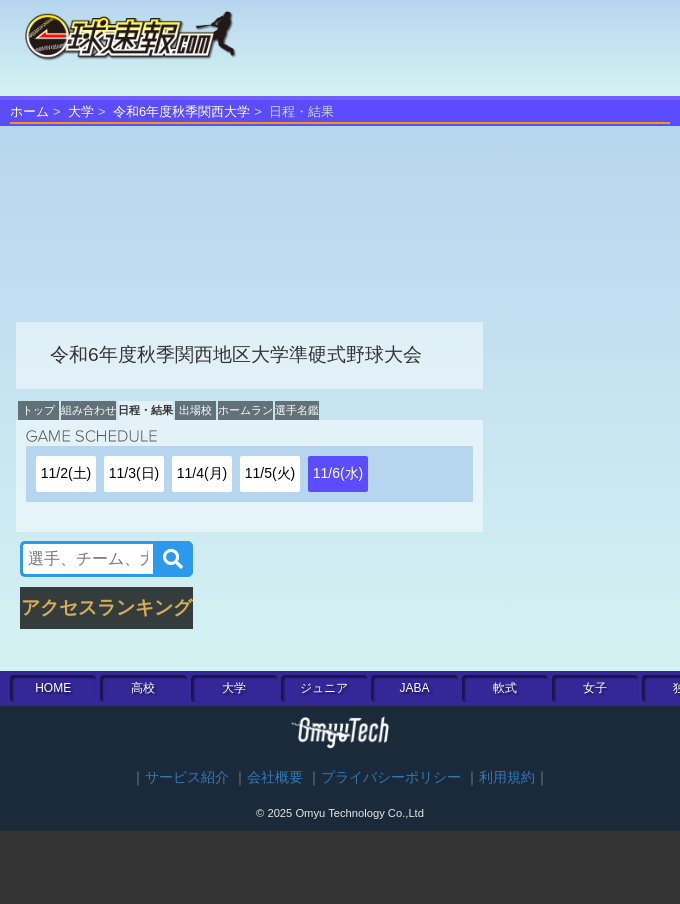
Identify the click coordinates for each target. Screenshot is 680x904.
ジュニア (324, 688)
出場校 (195, 410)
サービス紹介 (187, 777)
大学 (81, 111)
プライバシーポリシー (391, 777)
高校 (143, 688)
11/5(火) (270, 473)
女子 (595, 688)
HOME (53, 688)
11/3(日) (134, 473)
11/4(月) (202, 473)
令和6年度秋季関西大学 (181, 111)
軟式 (505, 688)
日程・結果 (145, 410)
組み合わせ (88, 410)
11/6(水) (338, 473)
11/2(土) (66, 473)
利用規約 (507, 777)
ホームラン (245, 410)
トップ (38, 410)
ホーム (29, 111)
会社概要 (275, 777)
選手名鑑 (297, 410)
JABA (414, 688)
